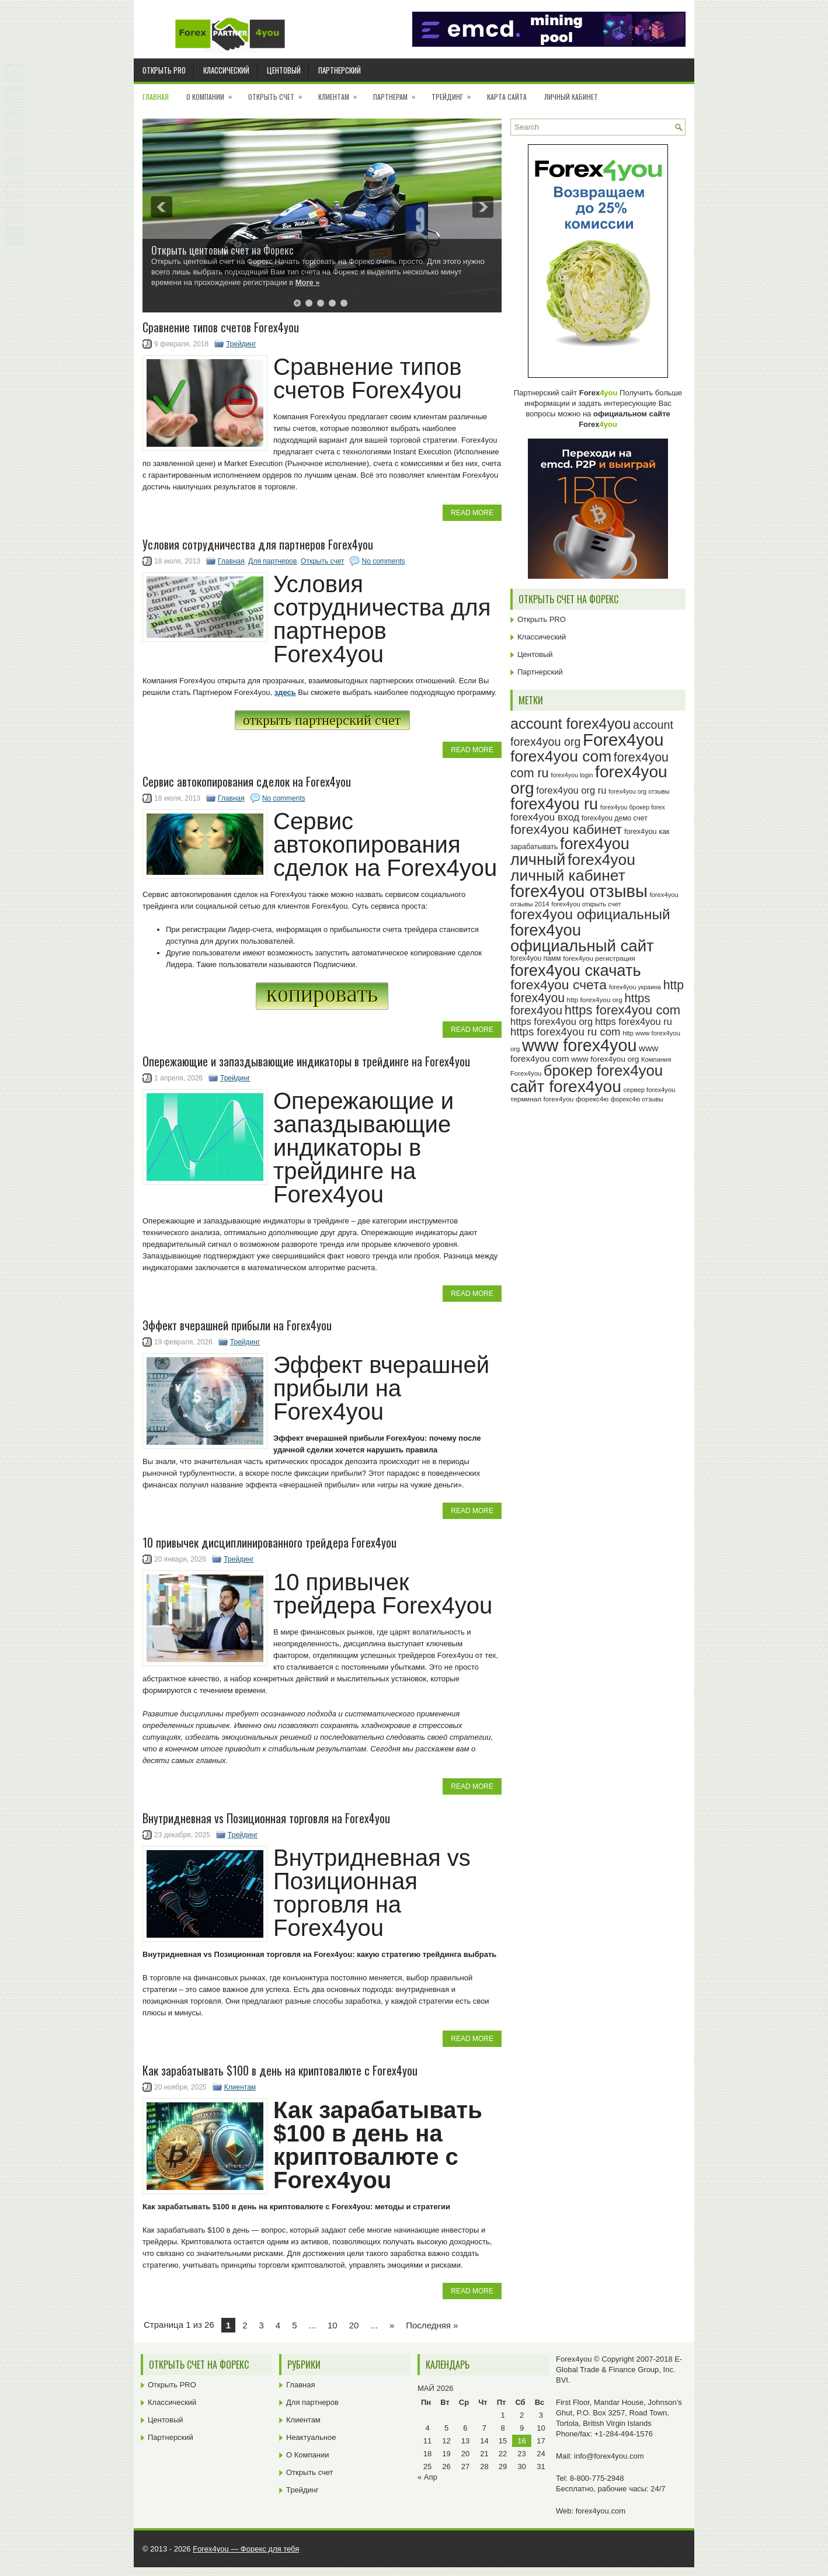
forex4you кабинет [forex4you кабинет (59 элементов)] (566, 829)
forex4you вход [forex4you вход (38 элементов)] (544, 817)
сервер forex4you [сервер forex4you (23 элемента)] (649, 1089)
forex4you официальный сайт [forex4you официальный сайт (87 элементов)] (582, 938)
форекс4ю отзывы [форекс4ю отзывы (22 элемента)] (637, 1099)
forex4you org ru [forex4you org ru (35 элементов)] (571, 790)
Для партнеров (272, 561)
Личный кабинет (571, 97)
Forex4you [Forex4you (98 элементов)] (623, 739)
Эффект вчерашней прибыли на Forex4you (237, 1325)
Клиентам (341, 93)
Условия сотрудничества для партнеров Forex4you (257, 544)
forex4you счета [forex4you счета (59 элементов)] (558, 984)
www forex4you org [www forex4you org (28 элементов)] (605, 1059)
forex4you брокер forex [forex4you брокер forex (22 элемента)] (632, 807)
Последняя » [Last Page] (432, 2325)
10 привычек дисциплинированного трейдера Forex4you (269, 1542)
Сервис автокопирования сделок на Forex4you (246, 781)
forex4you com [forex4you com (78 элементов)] (560, 756)
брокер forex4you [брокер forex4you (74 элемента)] (603, 1070)
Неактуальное (311, 2437)
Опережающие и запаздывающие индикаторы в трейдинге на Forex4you (306, 1061)
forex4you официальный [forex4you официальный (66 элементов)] (590, 914)
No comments (383, 561)
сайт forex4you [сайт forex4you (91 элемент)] (565, 1086)
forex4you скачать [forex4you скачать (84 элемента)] (575, 970)
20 (354, 2325)
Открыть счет (278, 93)
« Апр (427, 2477)
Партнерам (398, 93)
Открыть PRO (164, 70)
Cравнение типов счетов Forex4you (220, 327)
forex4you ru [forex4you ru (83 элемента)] (554, 804)
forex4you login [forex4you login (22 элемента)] (572, 774)
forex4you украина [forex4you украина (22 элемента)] (635, 986)
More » (307, 282)
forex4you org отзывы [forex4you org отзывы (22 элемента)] (639, 791)
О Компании (212, 93)
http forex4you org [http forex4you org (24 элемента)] (594, 1000)
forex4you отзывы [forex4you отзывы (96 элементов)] (579, 891)
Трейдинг (455, 93)
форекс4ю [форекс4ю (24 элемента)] (592, 1099)
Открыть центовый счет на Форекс (222, 250)
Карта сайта (507, 97)
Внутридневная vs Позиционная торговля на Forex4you (266, 1818)
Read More (472, 513)
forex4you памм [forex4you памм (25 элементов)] (535, 958)
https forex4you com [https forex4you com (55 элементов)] (622, 1010)
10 (333, 2325)
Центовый (284, 70)
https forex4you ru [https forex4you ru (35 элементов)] (633, 1021)
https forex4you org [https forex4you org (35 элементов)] (551, 1021)
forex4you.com (600, 2511)
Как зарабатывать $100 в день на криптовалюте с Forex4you (280, 2070)
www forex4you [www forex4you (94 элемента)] (579, 1045)
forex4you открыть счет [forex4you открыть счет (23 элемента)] (586, 904)
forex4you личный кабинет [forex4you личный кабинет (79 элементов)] (572, 867)
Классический (226, 70)
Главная (155, 97)
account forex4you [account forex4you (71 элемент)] (570, 723)
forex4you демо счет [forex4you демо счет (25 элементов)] (615, 818)
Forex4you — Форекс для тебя (246, 2548)
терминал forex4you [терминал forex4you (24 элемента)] (541, 1099)
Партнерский (339, 70)
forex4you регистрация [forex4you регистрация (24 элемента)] (599, 958)
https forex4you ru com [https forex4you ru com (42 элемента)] (565, 1031)
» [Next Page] (391, 2325)
